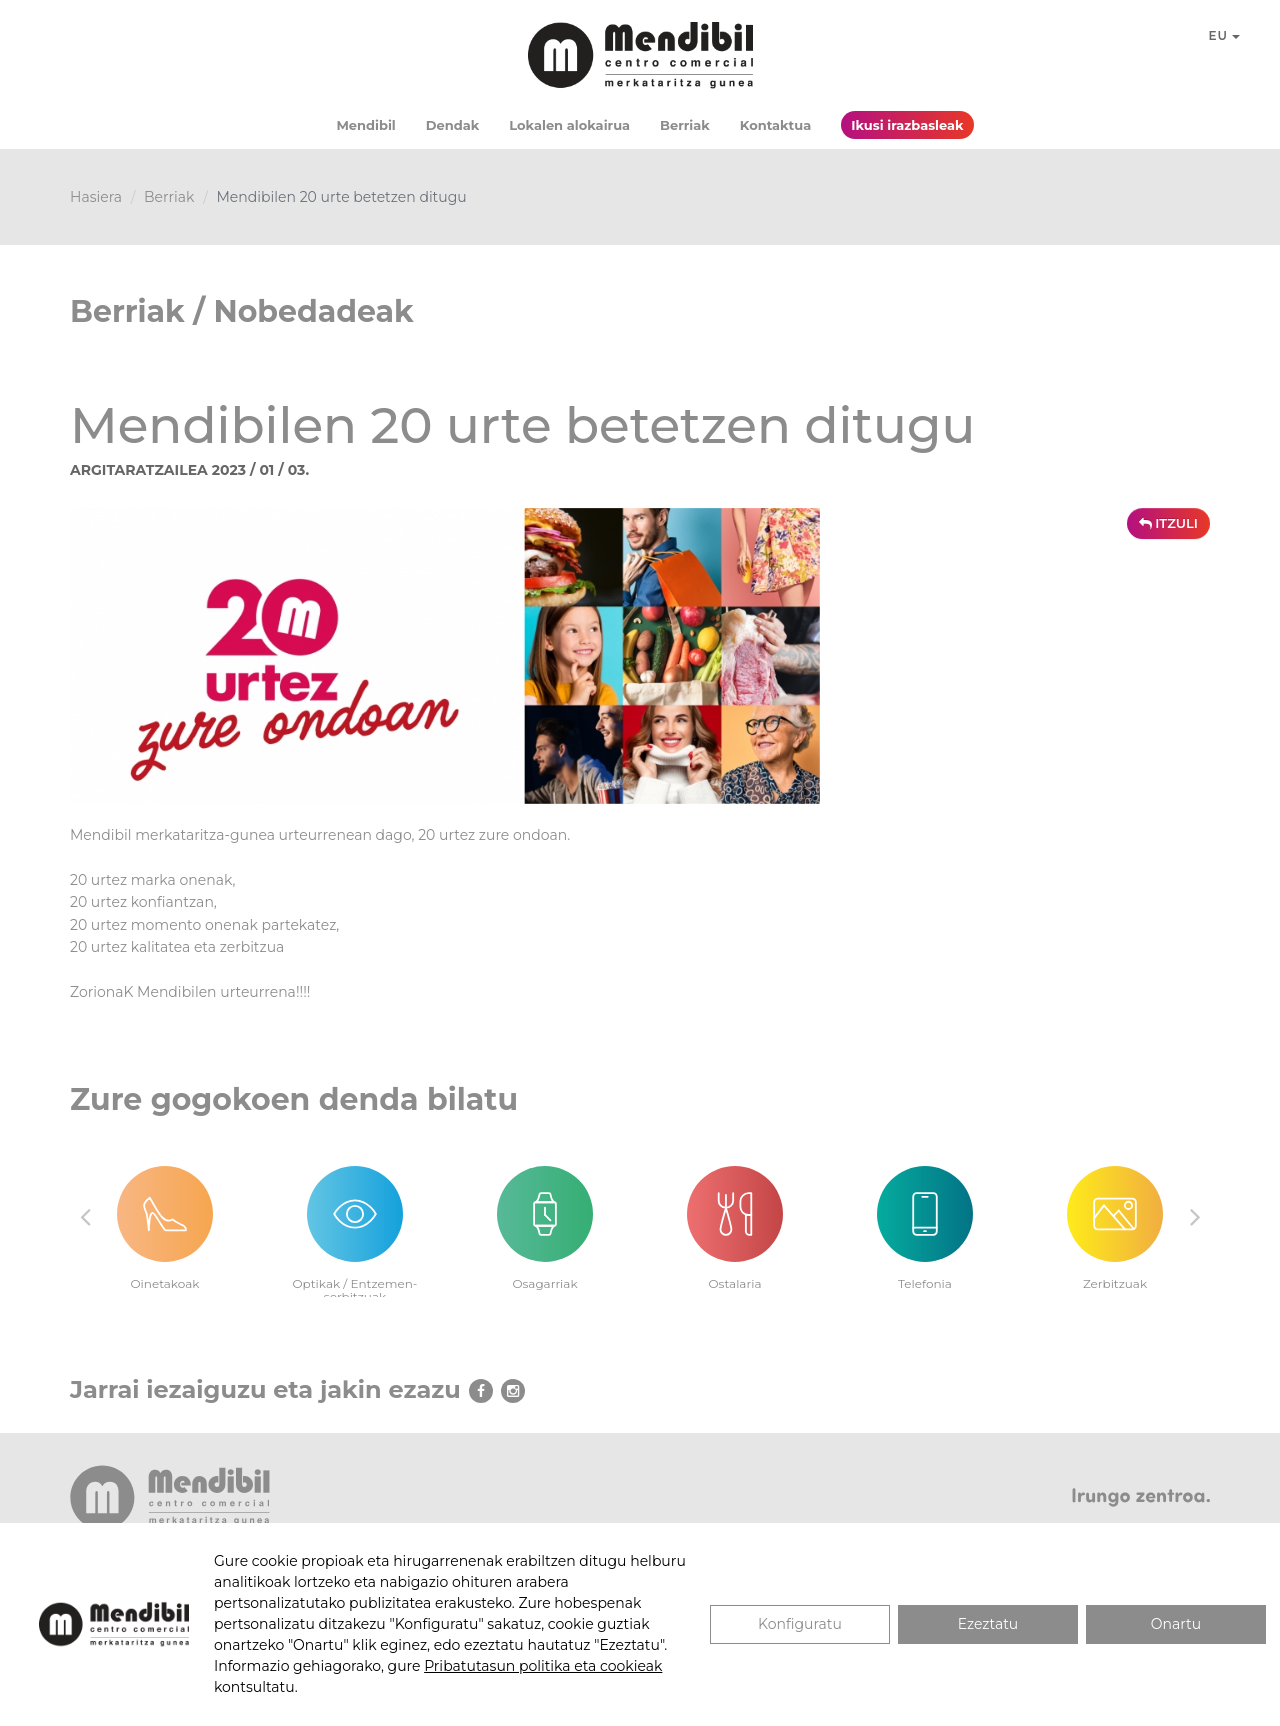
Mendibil (365, 125)
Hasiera (96, 197)
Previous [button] (85, 1216)
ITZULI (1168, 523)
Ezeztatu (988, 1624)
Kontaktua (775, 125)
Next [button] (1195, 1216)
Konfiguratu (800, 1624)
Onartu (1176, 1624)
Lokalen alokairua (569, 125)
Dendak (453, 125)
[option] (165, 1216)
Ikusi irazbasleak (907, 125)
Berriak (685, 125)
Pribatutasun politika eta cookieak (543, 1666)
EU (1225, 35)
